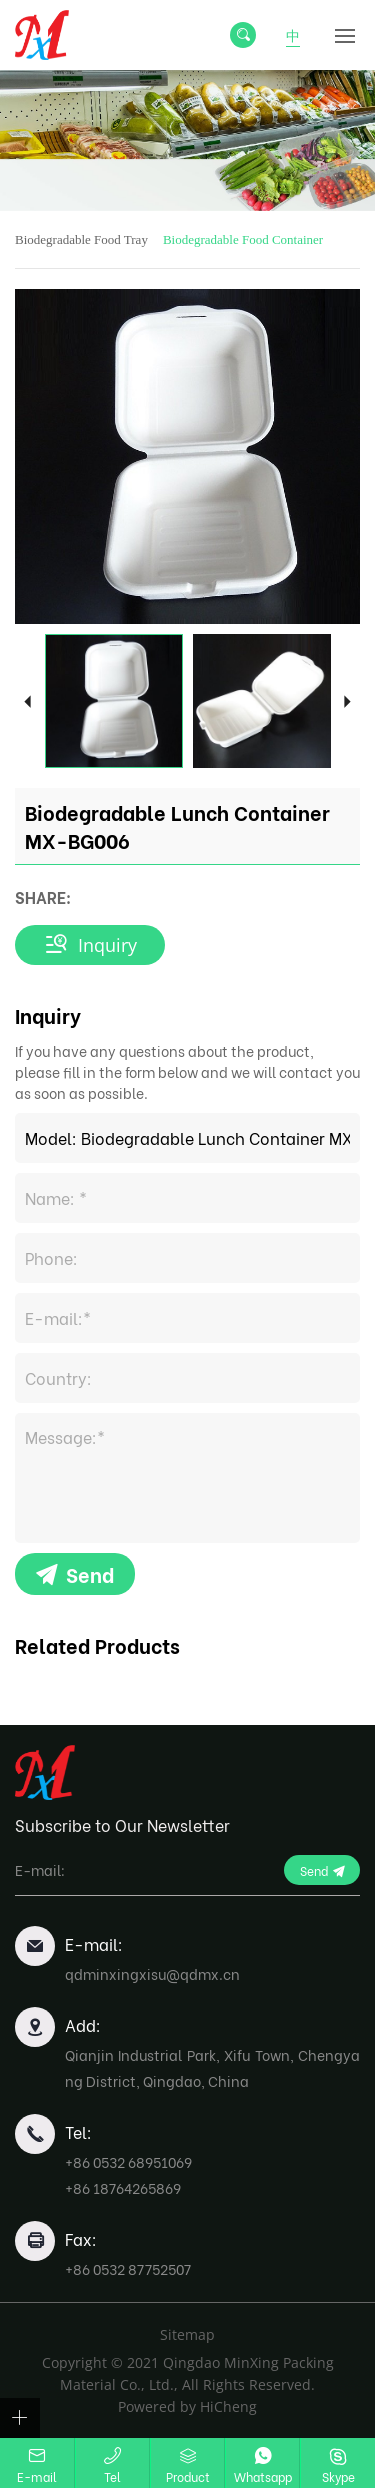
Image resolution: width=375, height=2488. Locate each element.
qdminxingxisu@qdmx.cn (152, 1973)
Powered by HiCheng (187, 2406)
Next (347, 700)
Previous (27, 700)
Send (90, 1573)
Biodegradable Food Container (243, 239)
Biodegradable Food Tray (81, 239)
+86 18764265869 (123, 2187)
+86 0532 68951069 (128, 2161)
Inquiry (107, 945)
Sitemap (187, 2334)
